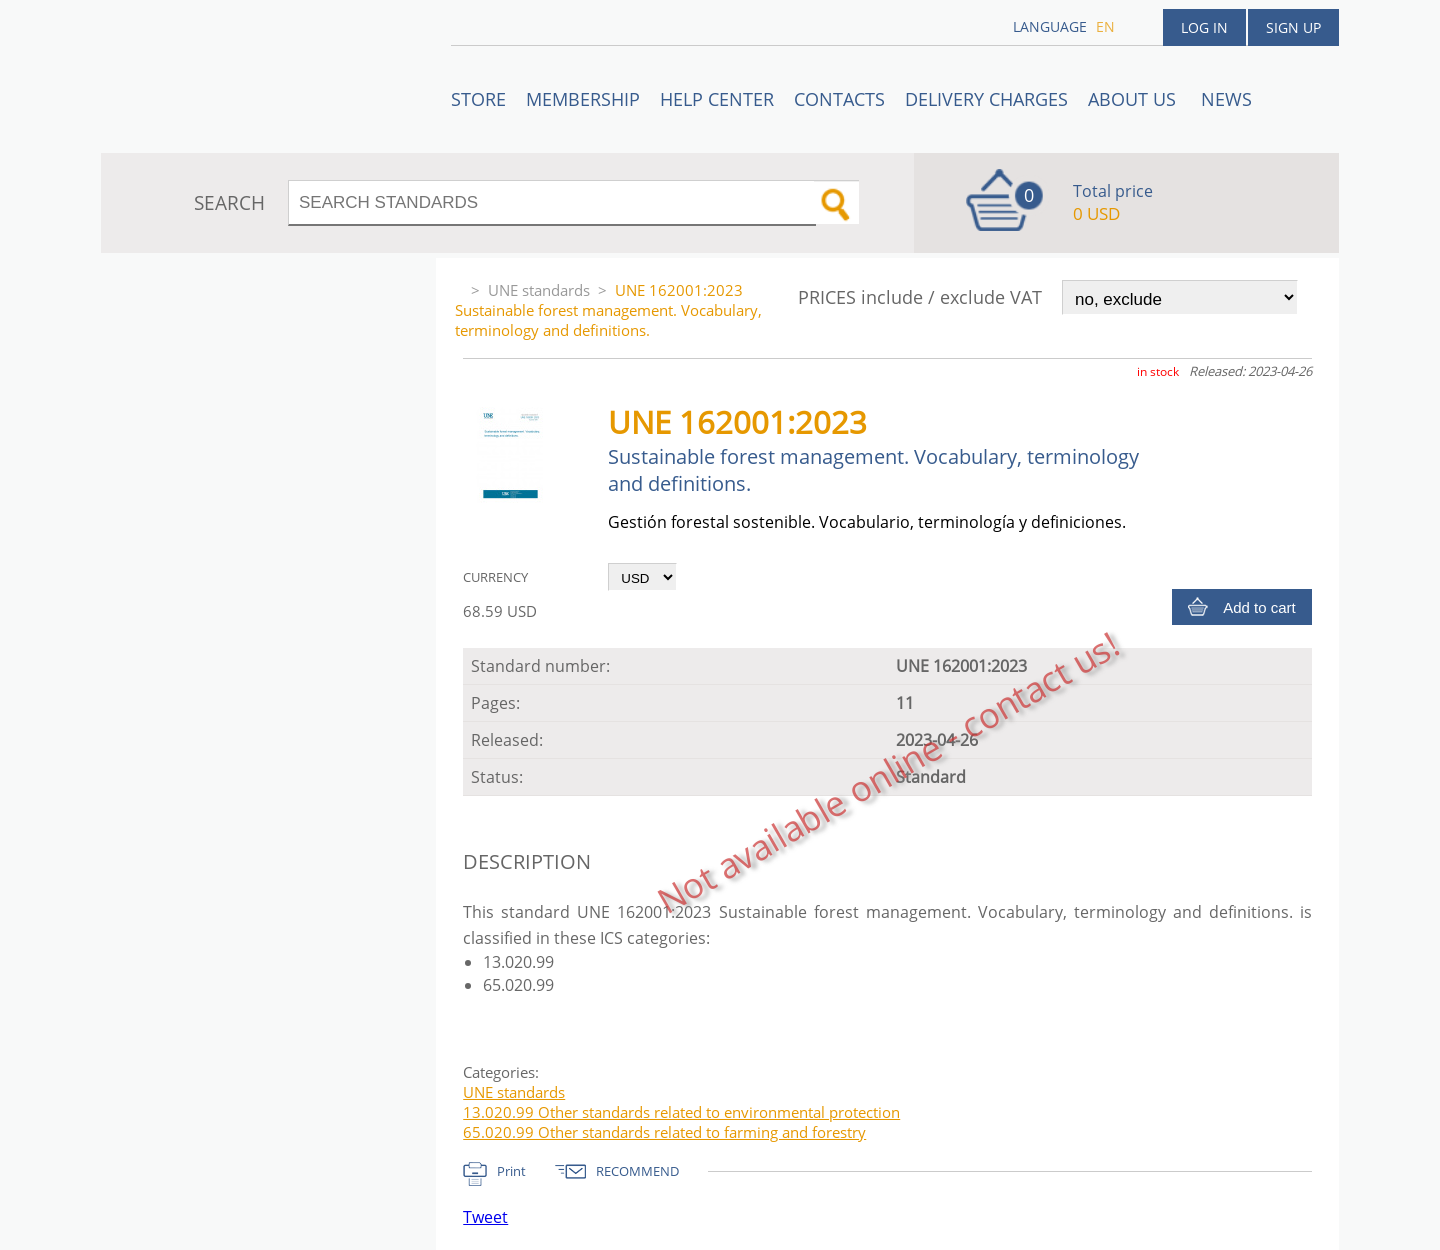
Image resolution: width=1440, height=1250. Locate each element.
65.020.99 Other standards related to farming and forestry (664, 1132)
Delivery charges (986, 99)
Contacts (839, 99)
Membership (583, 99)
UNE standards (539, 290)
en (1105, 26)
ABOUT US (1134, 99)
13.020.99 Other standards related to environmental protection (681, 1112)
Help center (717, 99)
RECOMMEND (637, 1171)
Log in (1204, 27)
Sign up (1293, 27)
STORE (478, 99)
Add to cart (1259, 607)
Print (511, 1171)
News (1226, 99)
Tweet (485, 1217)
